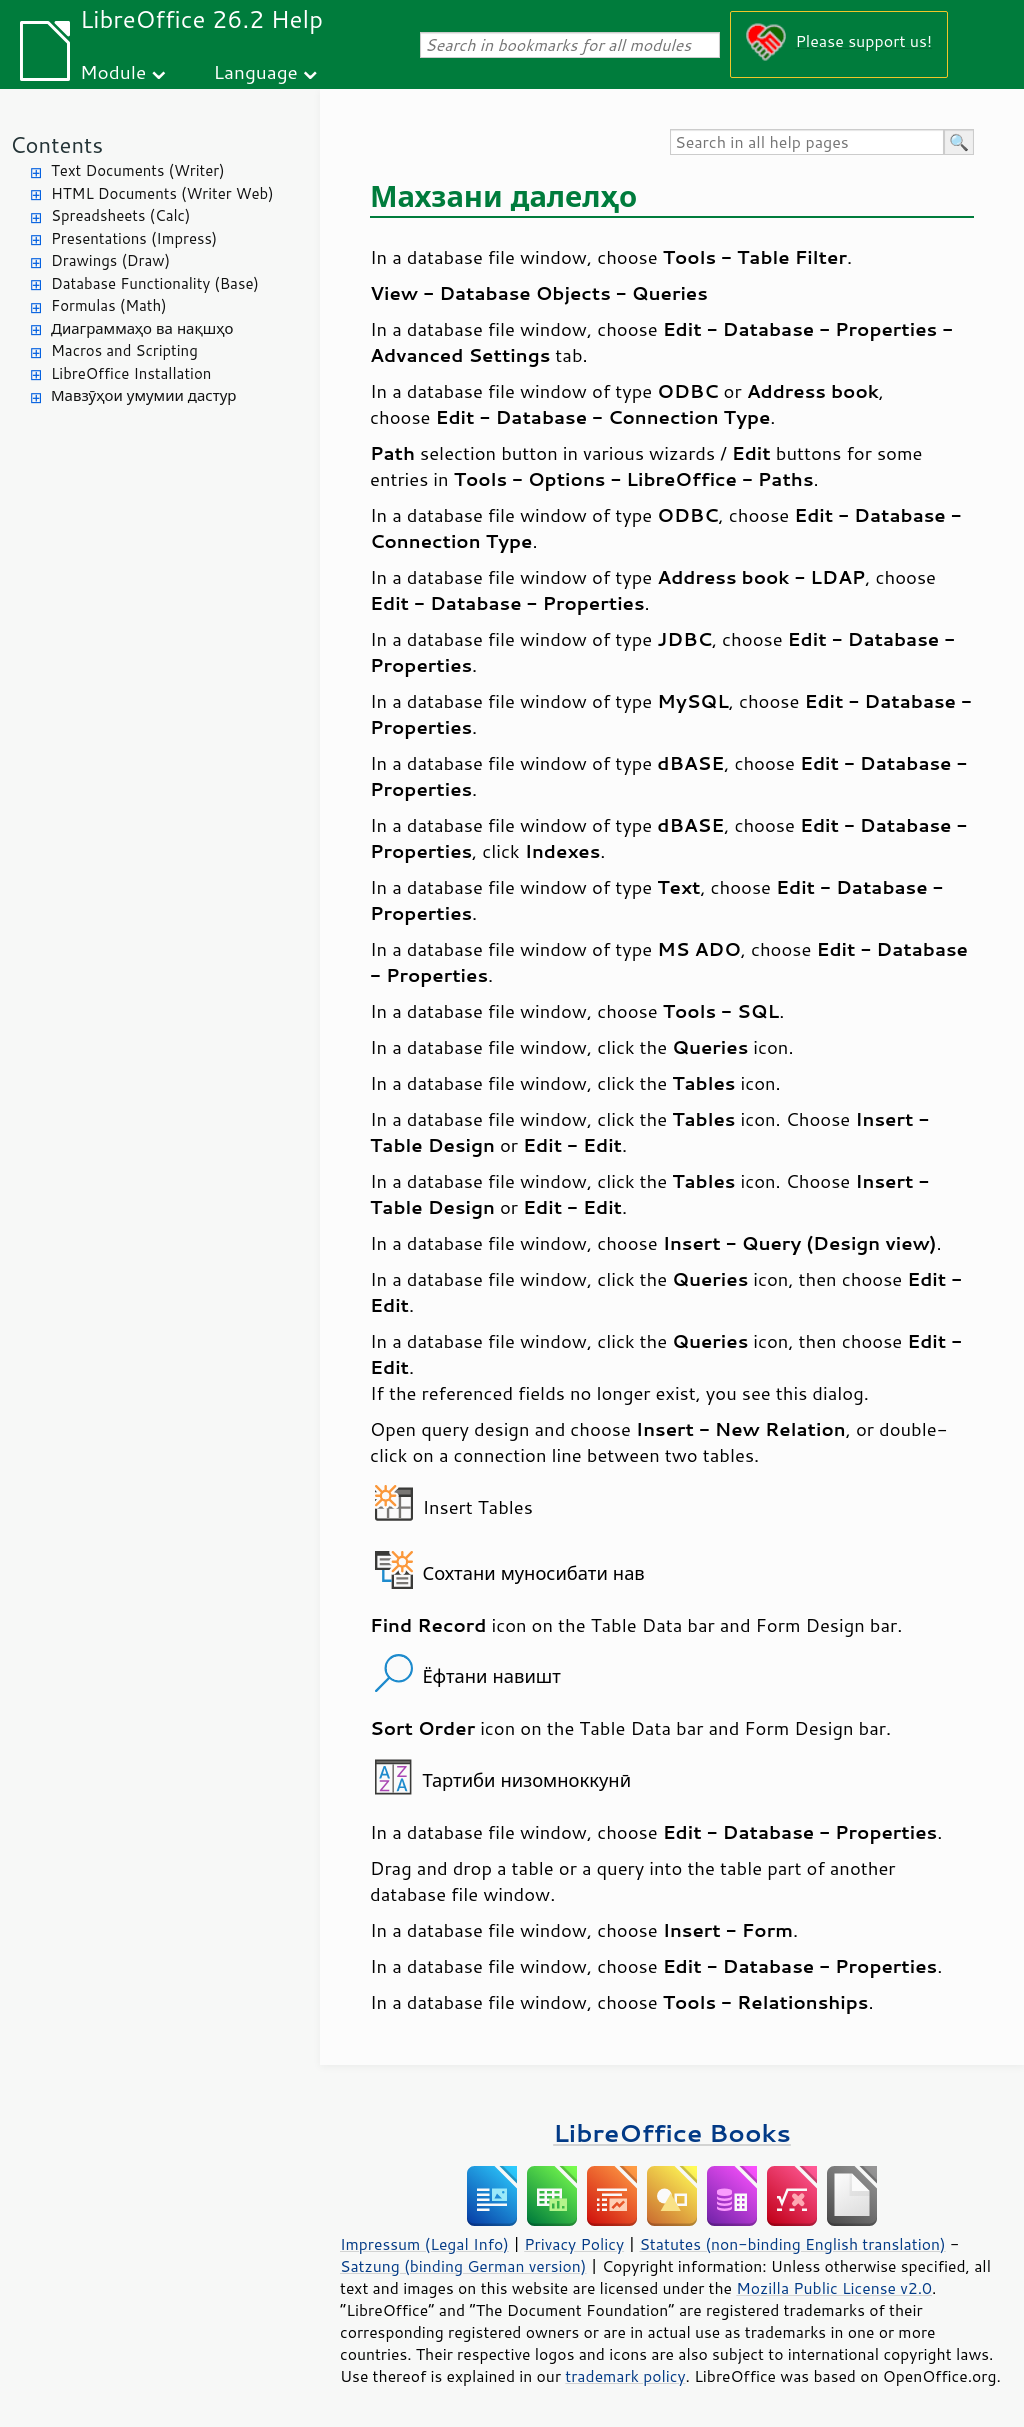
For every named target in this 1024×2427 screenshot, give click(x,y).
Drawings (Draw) (110, 260)
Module (113, 71)
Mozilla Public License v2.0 (834, 2288)
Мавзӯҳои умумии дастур (143, 395)
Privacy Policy (574, 2244)
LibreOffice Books (672, 2132)
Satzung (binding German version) (463, 2266)
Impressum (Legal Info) (424, 2244)
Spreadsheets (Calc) (120, 215)
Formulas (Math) (109, 305)
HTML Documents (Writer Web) (162, 193)
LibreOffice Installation (131, 373)
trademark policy (625, 2376)
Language (256, 71)
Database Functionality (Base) (155, 283)
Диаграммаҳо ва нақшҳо (142, 328)
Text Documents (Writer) (138, 170)
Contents (56, 144)
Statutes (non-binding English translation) (792, 2244)
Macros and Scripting (124, 350)
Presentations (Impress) (134, 238)
